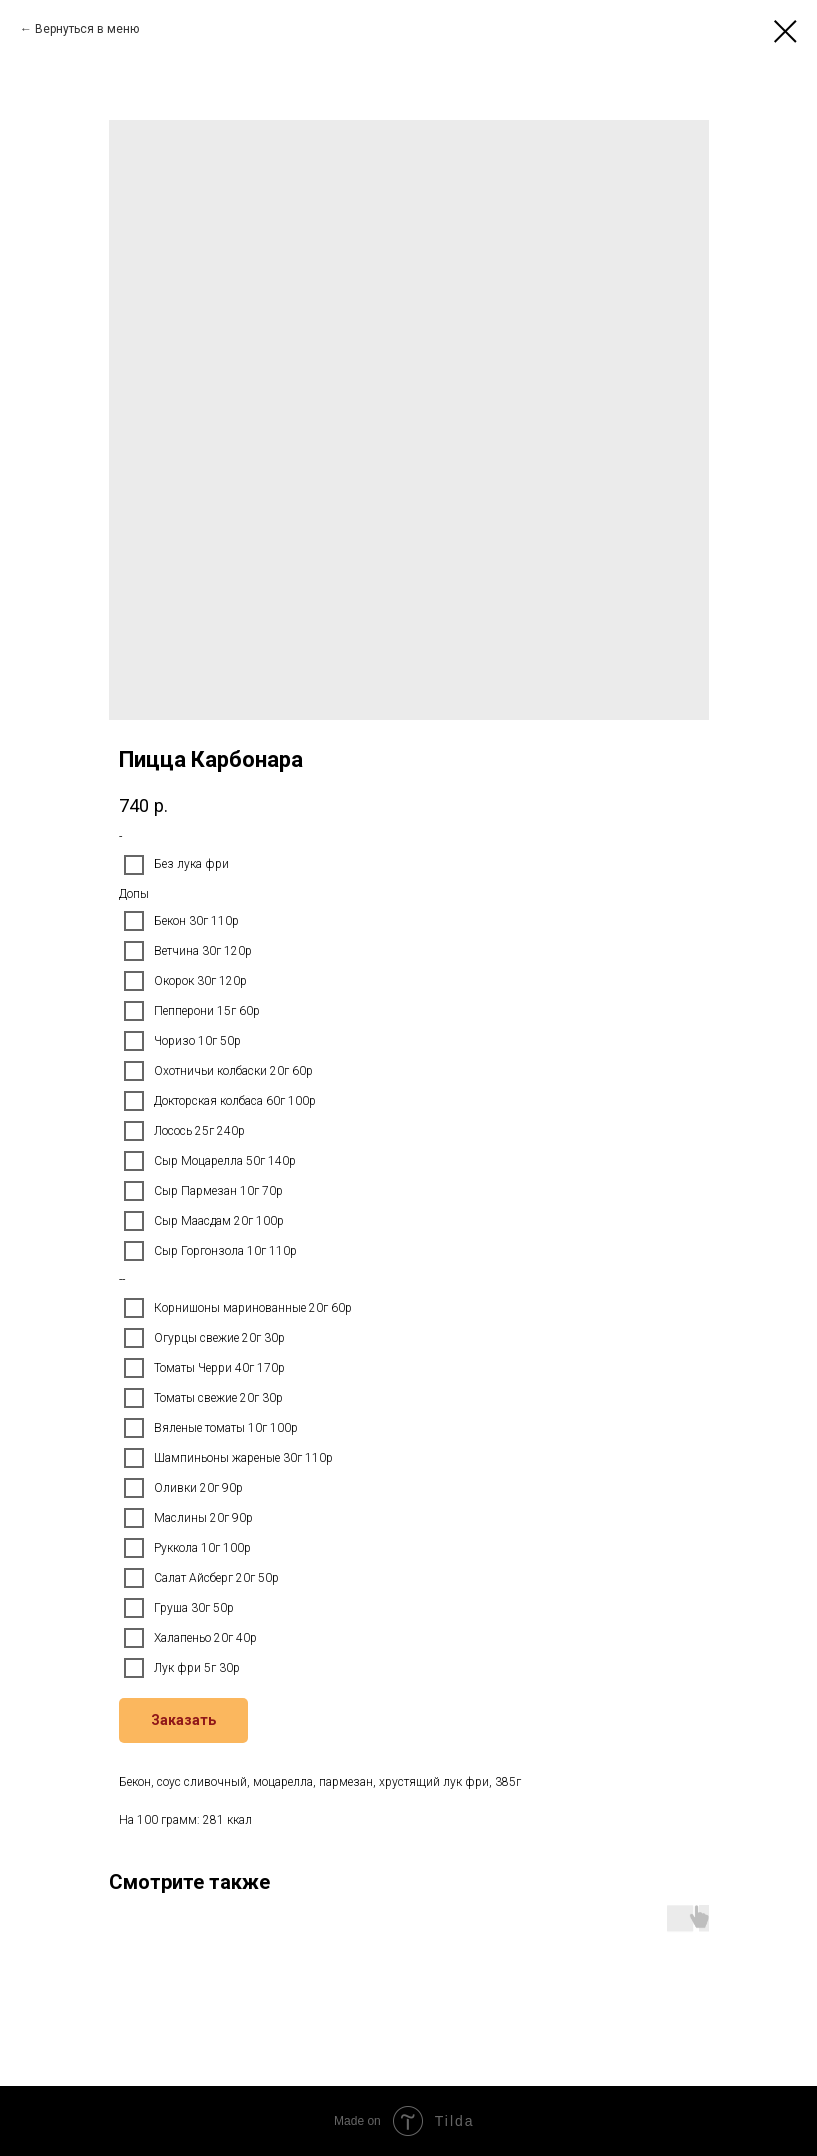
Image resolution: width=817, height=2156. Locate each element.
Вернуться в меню (87, 29)
